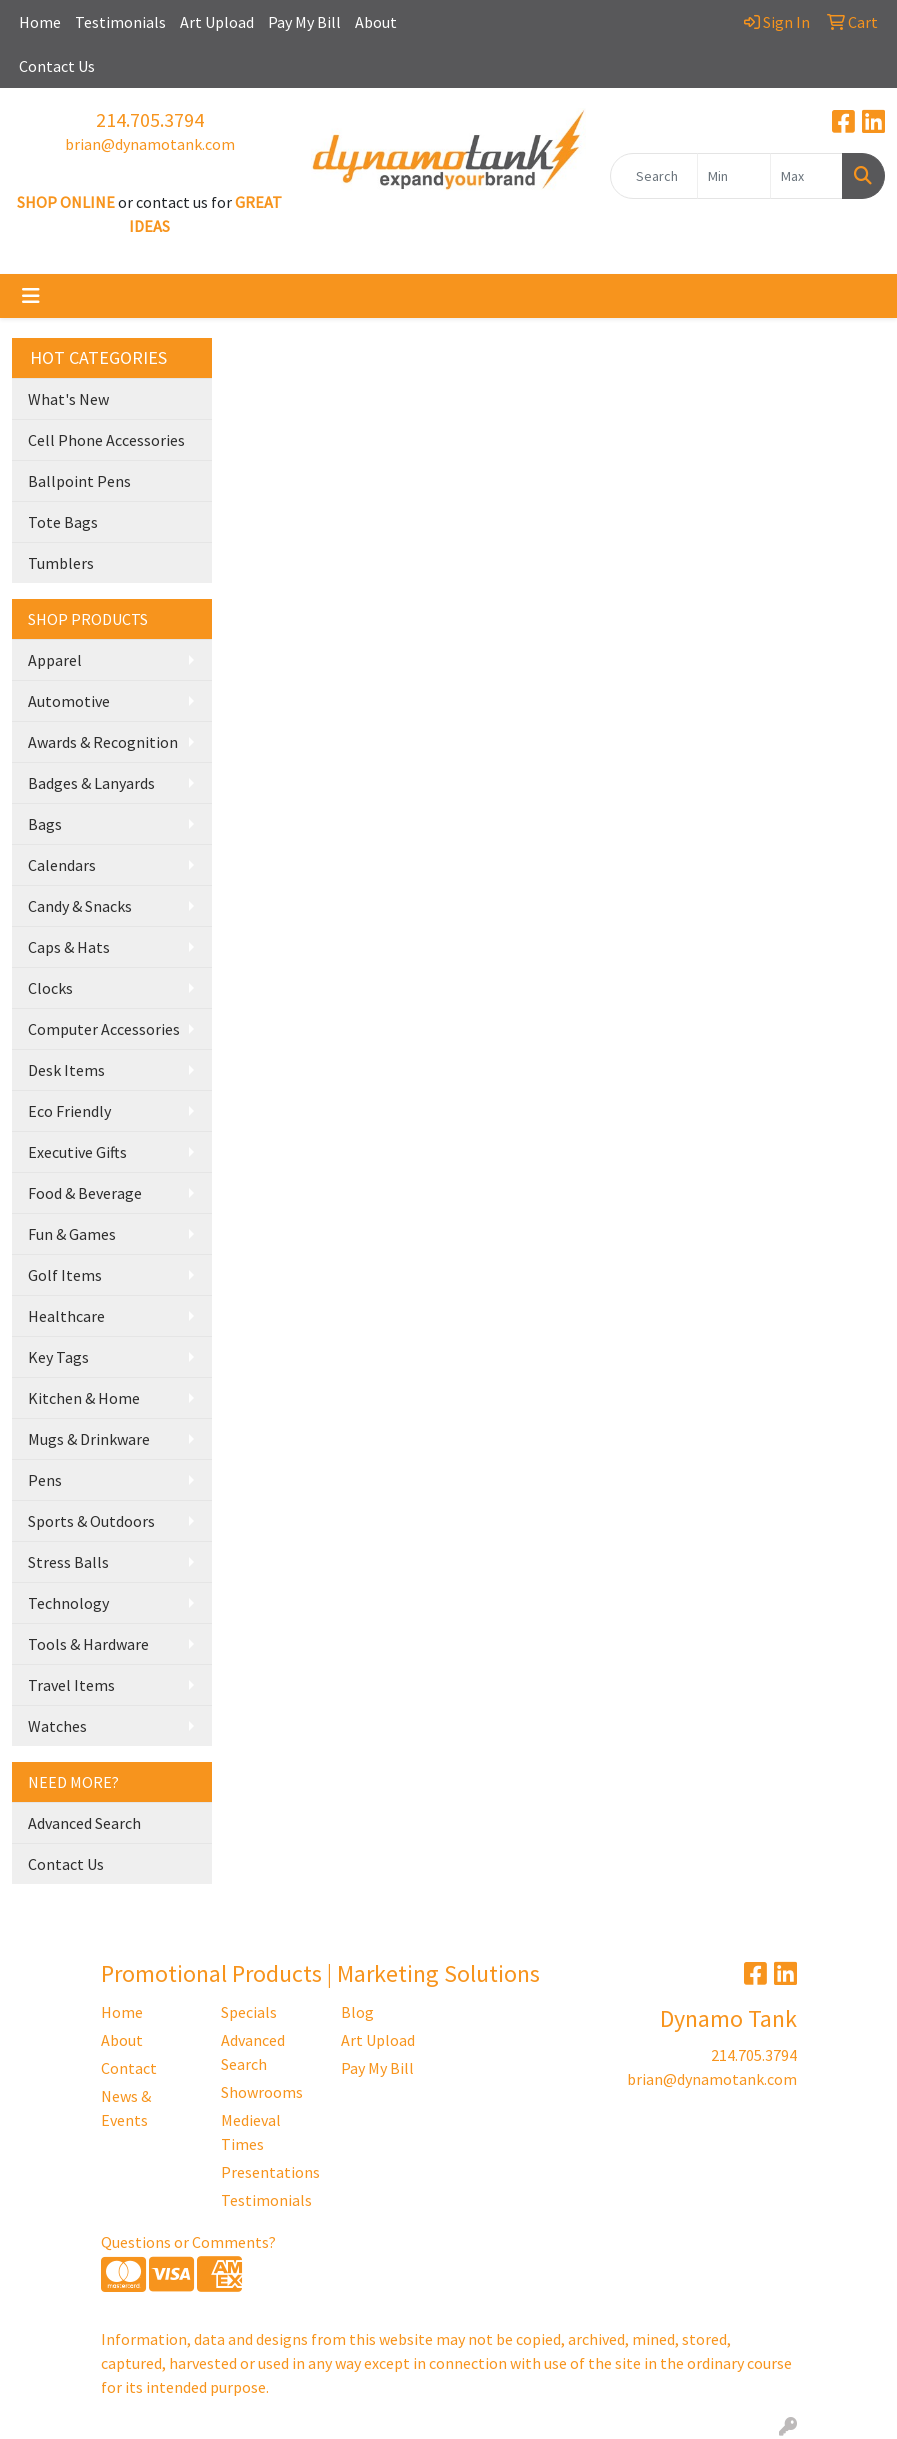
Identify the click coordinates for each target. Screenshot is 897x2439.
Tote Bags (63, 522)
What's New (68, 399)
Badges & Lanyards (91, 783)
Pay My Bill (304, 22)
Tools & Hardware (88, 1644)
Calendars (62, 865)
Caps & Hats (69, 947)
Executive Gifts (77, 1152)
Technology (68, 1603)
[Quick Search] (654, 176)
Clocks (50, 988)
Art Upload (217, 22)
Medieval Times (251, 2132)
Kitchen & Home (84, 1398)
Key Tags (58, 1357)
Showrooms (262, 2092)
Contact (129, 2068)
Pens (45, 1480)
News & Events (126, 2108)
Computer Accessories (104, 1029)
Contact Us (57, 66)
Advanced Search (84, 1823)
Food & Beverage (85, 1193)
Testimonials (120, 22)
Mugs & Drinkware (89, 1439)
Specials (249, 2012)
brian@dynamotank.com (150, 144)
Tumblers (61, 563)
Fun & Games (72, 1234)
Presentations (269, 2172)
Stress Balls (68, 1562)
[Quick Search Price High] (806, 176)
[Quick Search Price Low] (733, 176)
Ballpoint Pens (79, 481)
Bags (45, 824)
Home (40, 22)
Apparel (55, 660)
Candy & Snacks (80, 906)
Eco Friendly (69, 1111)
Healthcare (66, 1316)
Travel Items (71, 1685)
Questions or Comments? (188, 2242)
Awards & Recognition (103, 742)
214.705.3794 (150, 119)
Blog (357, 2012)
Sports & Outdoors (91, 1521)
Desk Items (66, 1070)
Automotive (69, 701)
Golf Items (65, 1275)
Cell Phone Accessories (106, 440)
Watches (57, 1726)
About (376, 22)
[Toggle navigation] (31, 296)
